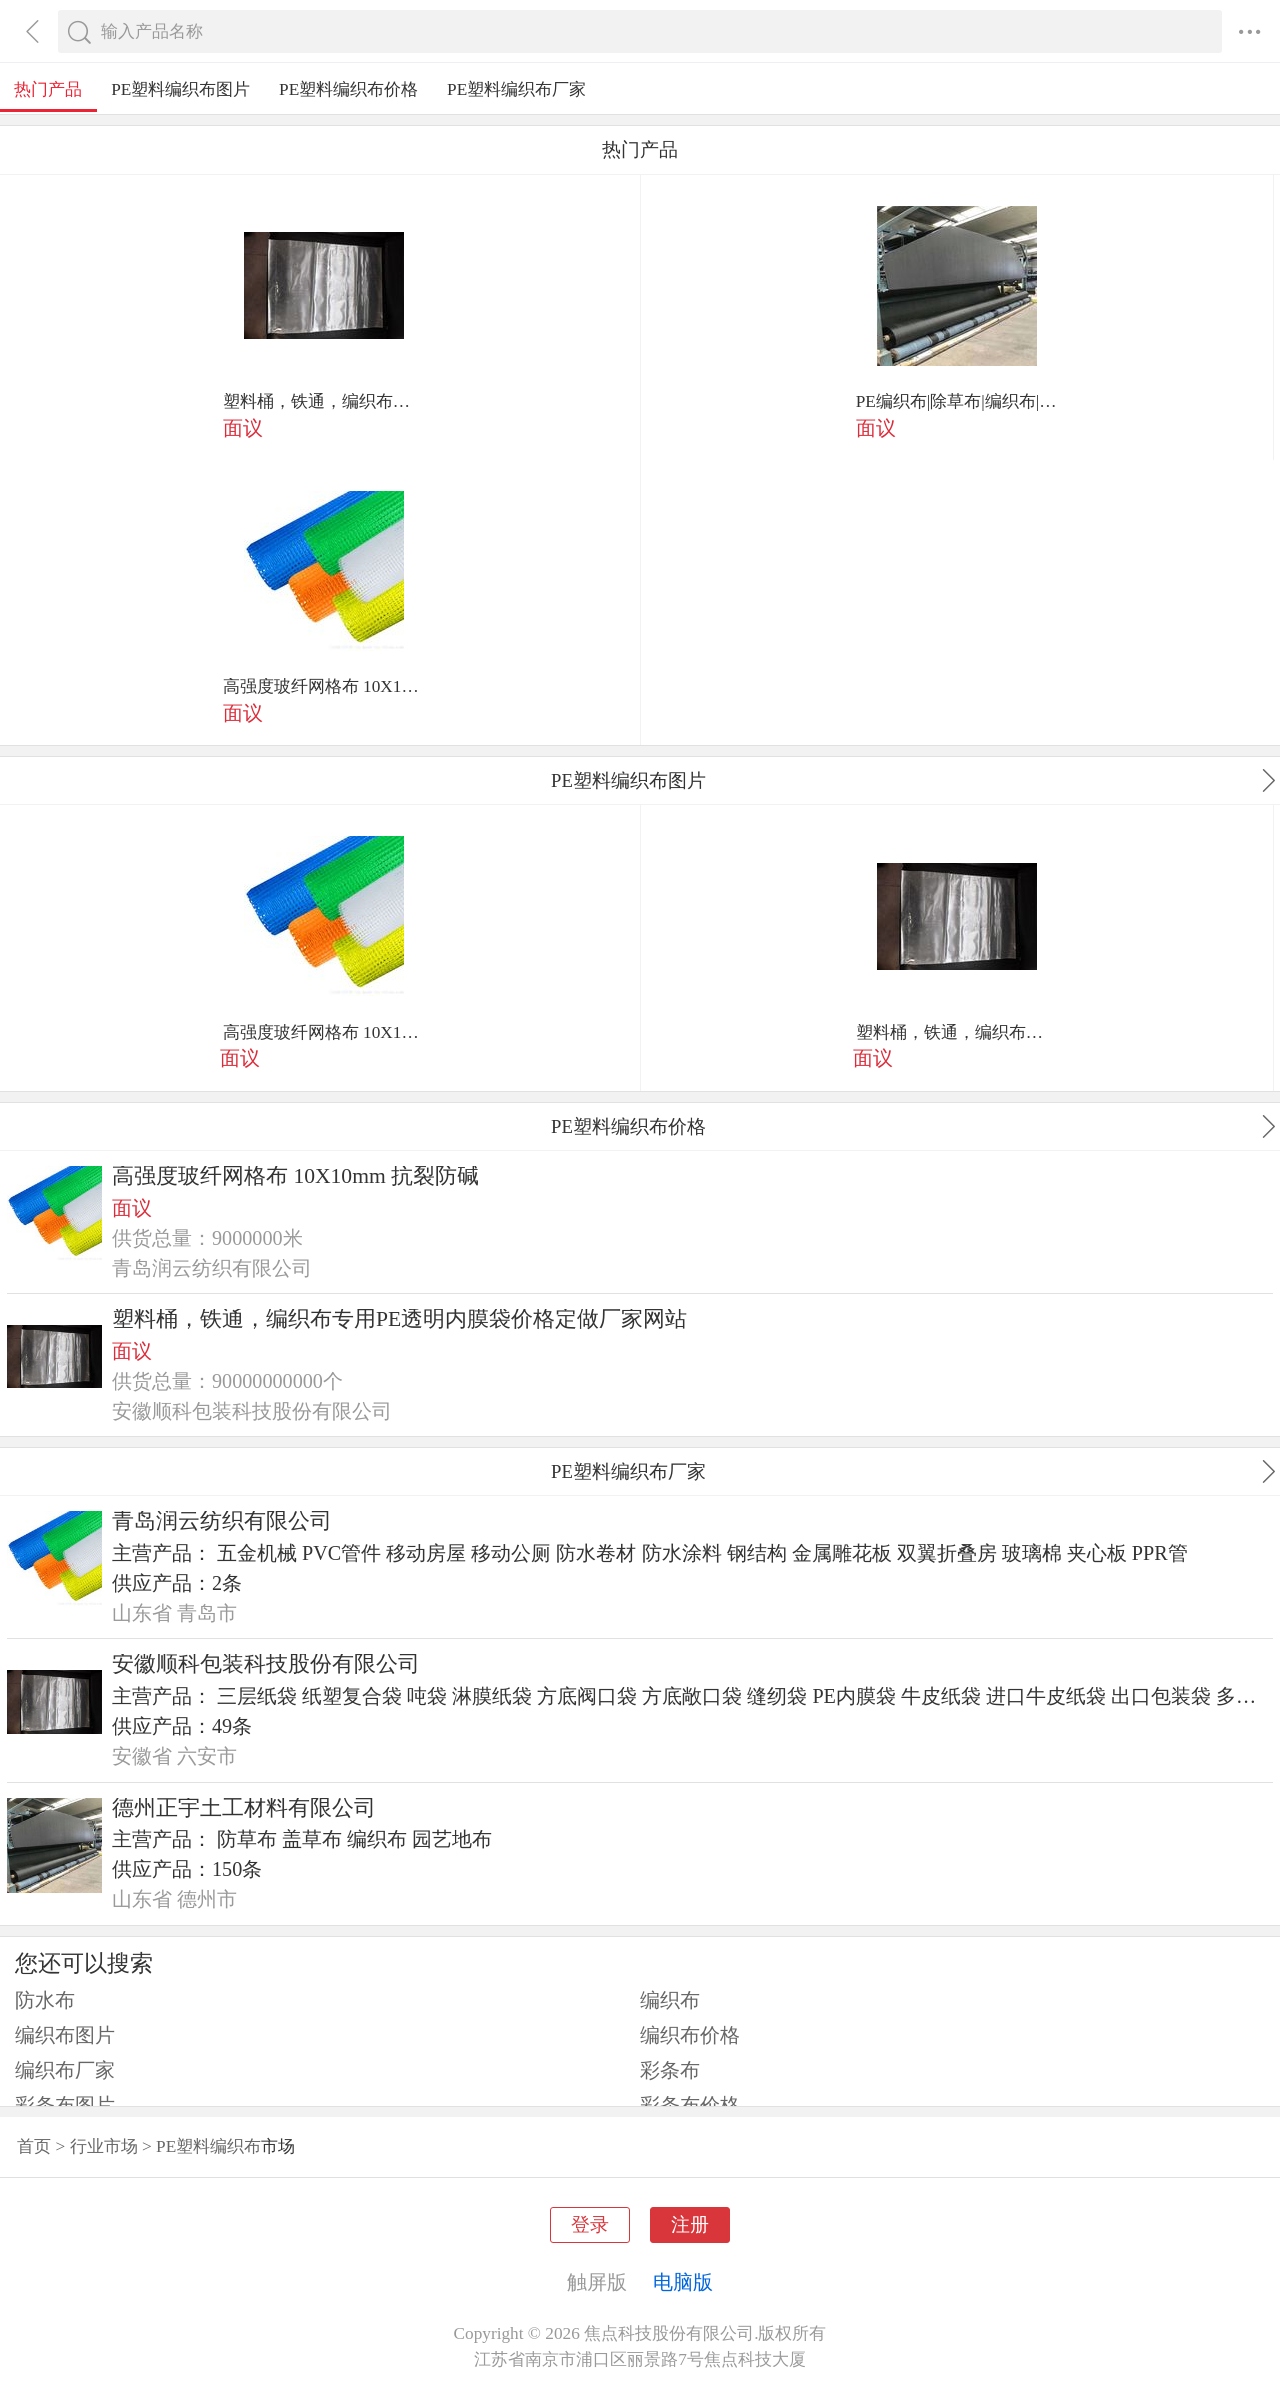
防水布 (45, 2000)
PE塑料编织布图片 (180, 89)
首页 (34, 2146)
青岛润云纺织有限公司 (222, 1521)
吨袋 (427, 1696)
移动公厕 (511, 1553)
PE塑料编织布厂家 (516, 89)
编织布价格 (690, 2035)
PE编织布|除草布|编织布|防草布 (957, 401)
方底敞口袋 (692, 1696)
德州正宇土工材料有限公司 (244, 1808)
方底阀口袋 (587, 1696)
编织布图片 (65, 2035)
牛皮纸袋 (941, 1696)
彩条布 (670, 2070)
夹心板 (1097, 1553)
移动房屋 (426, 1553)
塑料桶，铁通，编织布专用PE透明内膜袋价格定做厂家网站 (324, 401)
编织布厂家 (65, 2070)
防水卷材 (596, 1553)
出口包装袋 (1161, 1696)
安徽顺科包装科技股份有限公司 (266, 1664)
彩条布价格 (690, 2105)
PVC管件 (341, 1553)
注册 (690, 2224)
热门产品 (48, 89)
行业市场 (104, 2146)
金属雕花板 (842, 1553)
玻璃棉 (1032, 1553)
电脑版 (683, 2282)
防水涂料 (682, 1553)
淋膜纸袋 (492, 1696)
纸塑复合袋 (352, 1696)
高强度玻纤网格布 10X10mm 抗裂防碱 (324, 686)
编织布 (377, 1839)
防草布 (247, 1839)
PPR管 (1160, 1553)
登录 (590, 2224)
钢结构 (757, 1553)
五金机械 (257, 1553)
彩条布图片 (65, 2105)
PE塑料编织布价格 (348, 89)
